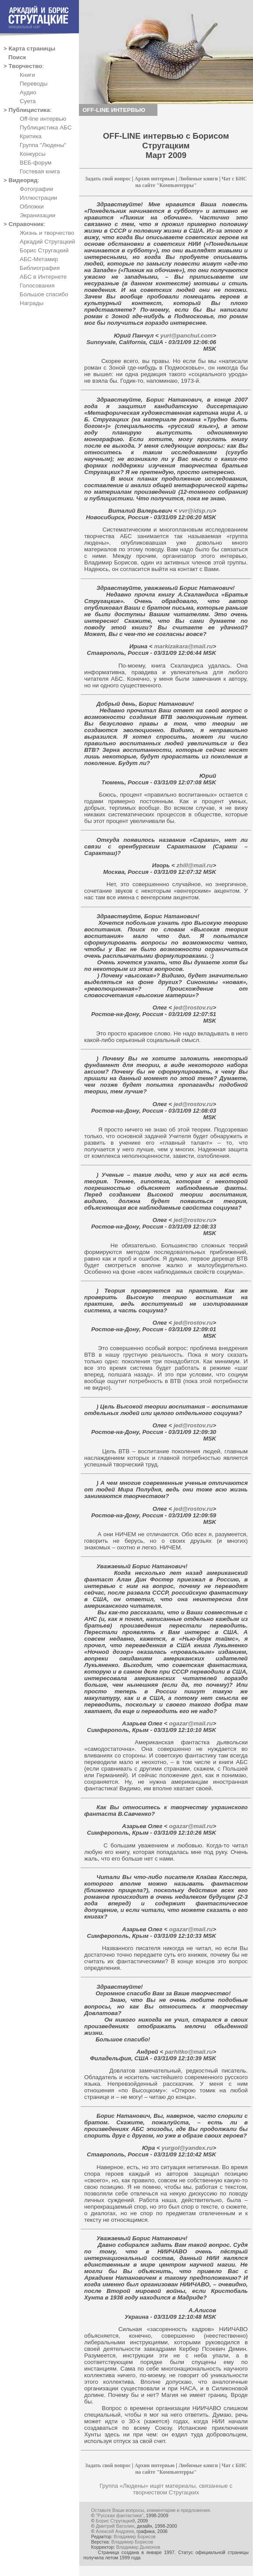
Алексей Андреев (115, 2531)
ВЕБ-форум (35, 162)
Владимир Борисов (135, 2536)
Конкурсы (33, 154)
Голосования (37, 285)
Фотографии (36, 189)
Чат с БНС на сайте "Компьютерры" (191, 182)
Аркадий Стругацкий (47, 241)
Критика (31, 136)
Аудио (28, 92)
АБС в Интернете (43, 276)
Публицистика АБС (45, 127)
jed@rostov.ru (192, 1007)
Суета (28, 101)
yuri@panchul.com (186, 335)
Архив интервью (155, 179)
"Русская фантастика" (119, 2515)
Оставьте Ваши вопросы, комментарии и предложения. (151, 2510)
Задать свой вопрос (108, 179)
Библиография (40, 268)
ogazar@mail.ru (190, 1723)
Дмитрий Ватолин (115, 2526)
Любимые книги (198, 179)
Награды (31, 303)
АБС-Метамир (39, 259)
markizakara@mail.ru (183, 646)
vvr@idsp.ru (195, 510)
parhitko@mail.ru (188, 2051)
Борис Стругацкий (44, 250)
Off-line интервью (43, 118)
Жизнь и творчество (47, 233)
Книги (27, 75)
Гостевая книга (40, 171)
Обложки (32, 206)
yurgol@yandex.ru (186, 2148)
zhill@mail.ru (194, 865)
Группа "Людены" (43, 145)
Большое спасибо (44, 294)
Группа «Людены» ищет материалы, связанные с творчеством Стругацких (166, 2489)
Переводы (33, 83)
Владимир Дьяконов (138, 2547)
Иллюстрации (38, 197)
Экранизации (37, 215)
